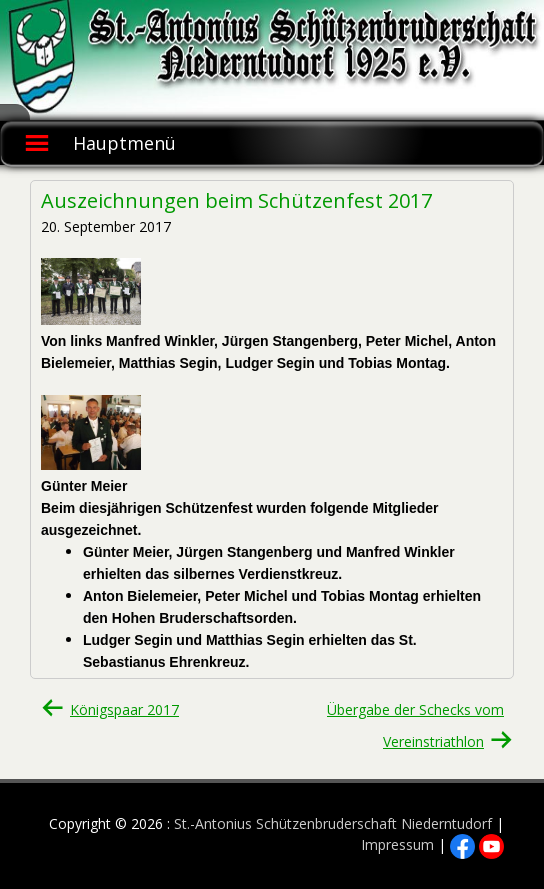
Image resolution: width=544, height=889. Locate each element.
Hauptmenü (124, 143)
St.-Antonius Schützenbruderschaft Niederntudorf (333, 823)
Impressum (397, 844)
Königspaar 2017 (124, 709)
